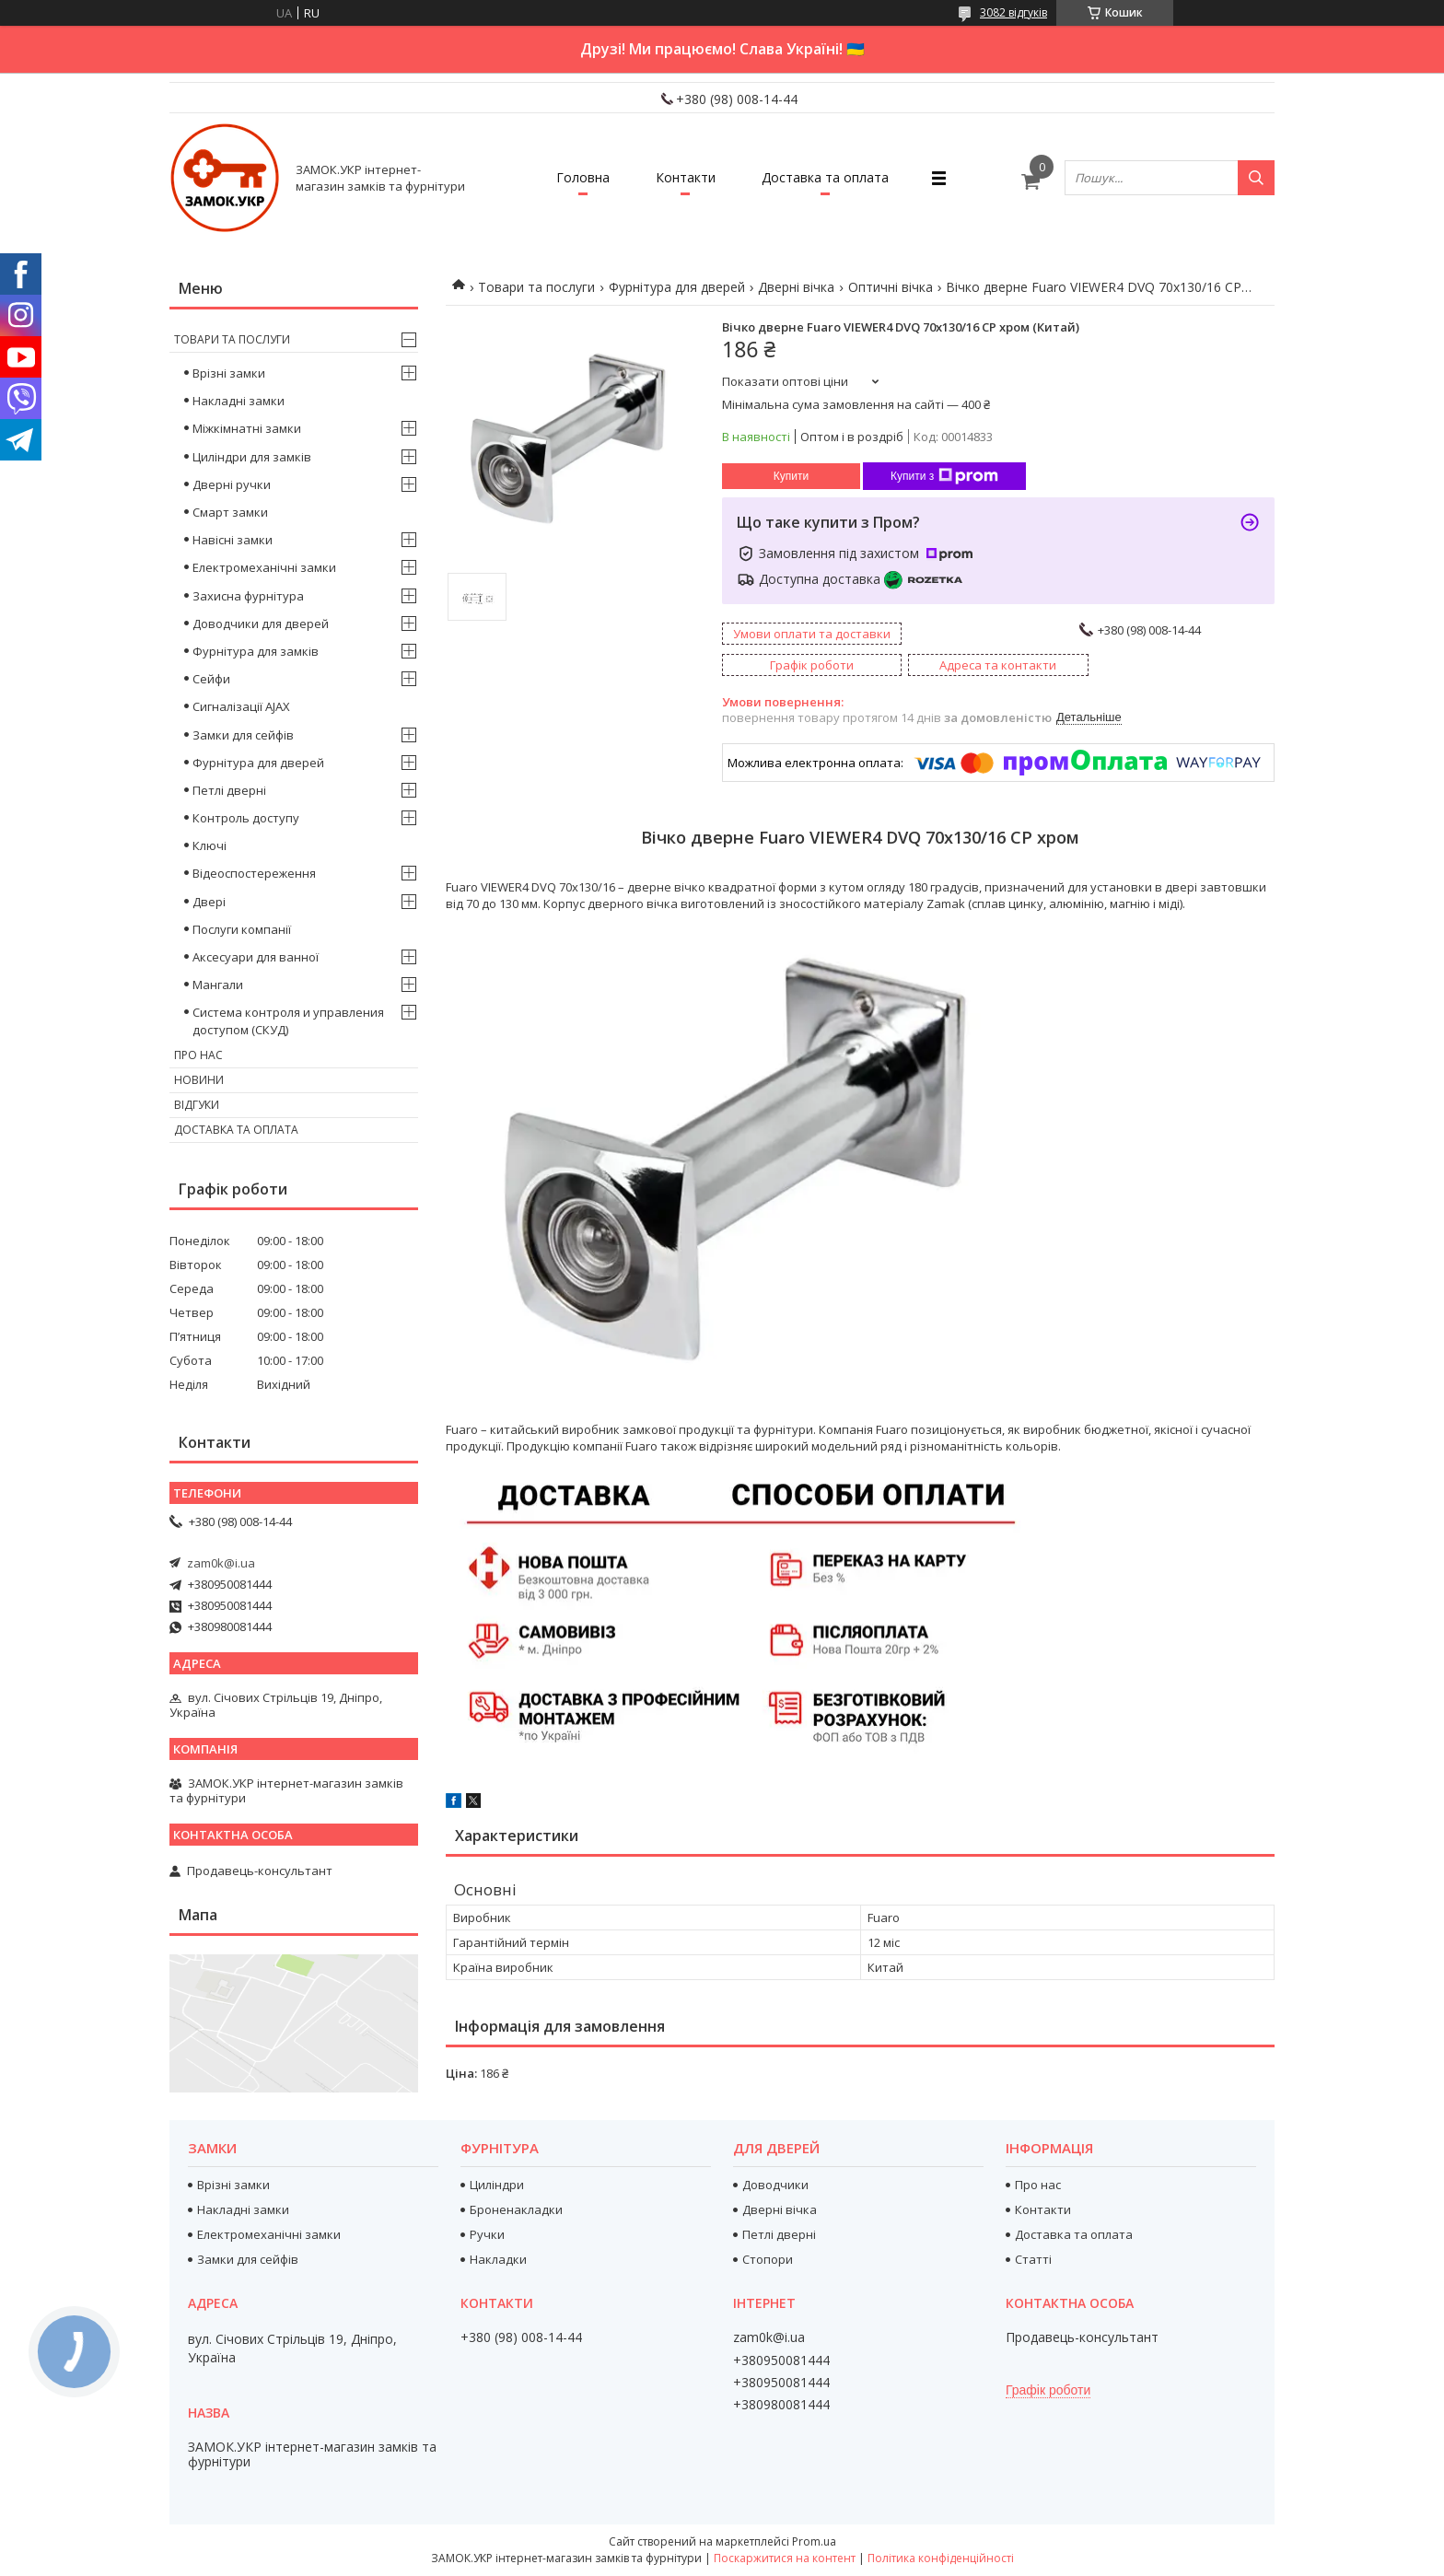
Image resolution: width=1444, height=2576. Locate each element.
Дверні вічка (796, 287)
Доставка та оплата (825, 177)
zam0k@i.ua (221, 1563)
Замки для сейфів (243, 735)
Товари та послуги (536, 287)
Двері (209, 901)
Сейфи (211, 678)
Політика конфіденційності (941, 2558)
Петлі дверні (229, 790)
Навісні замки (232, 539)
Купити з (944, 476)
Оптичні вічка (890, 287)
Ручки (487, 2234)
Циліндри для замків (251, 457)
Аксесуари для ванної (255, 957)
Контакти (686, 177)
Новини (199, 1080)
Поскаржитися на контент (785, 2558)
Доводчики (775, 2184)
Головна (583, 177)
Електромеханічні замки (264, 567)
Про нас (198, 1055)
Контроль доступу (245, 818)
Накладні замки (238, 400)
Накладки (498, 2259)
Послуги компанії (241, 929)
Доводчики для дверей (260, 623)
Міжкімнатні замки (246, 428)
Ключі (209, 845)
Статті (1033, 2259)
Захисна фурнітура (248, 596)
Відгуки (196, 1105)
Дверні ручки (231, 484)
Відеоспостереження (254, 873)
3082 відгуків (1013, 12)
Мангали (217, 984)
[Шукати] (1256, 177)
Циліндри (497, 2184)
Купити (791, 476)
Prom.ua (814, 2541)
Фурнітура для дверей (677, 287)
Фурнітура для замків (255, 651)
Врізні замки (228, 373)
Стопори (767, 2259)
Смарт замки (230, 512)
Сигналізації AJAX (241, 706)
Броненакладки (516, 2209)
